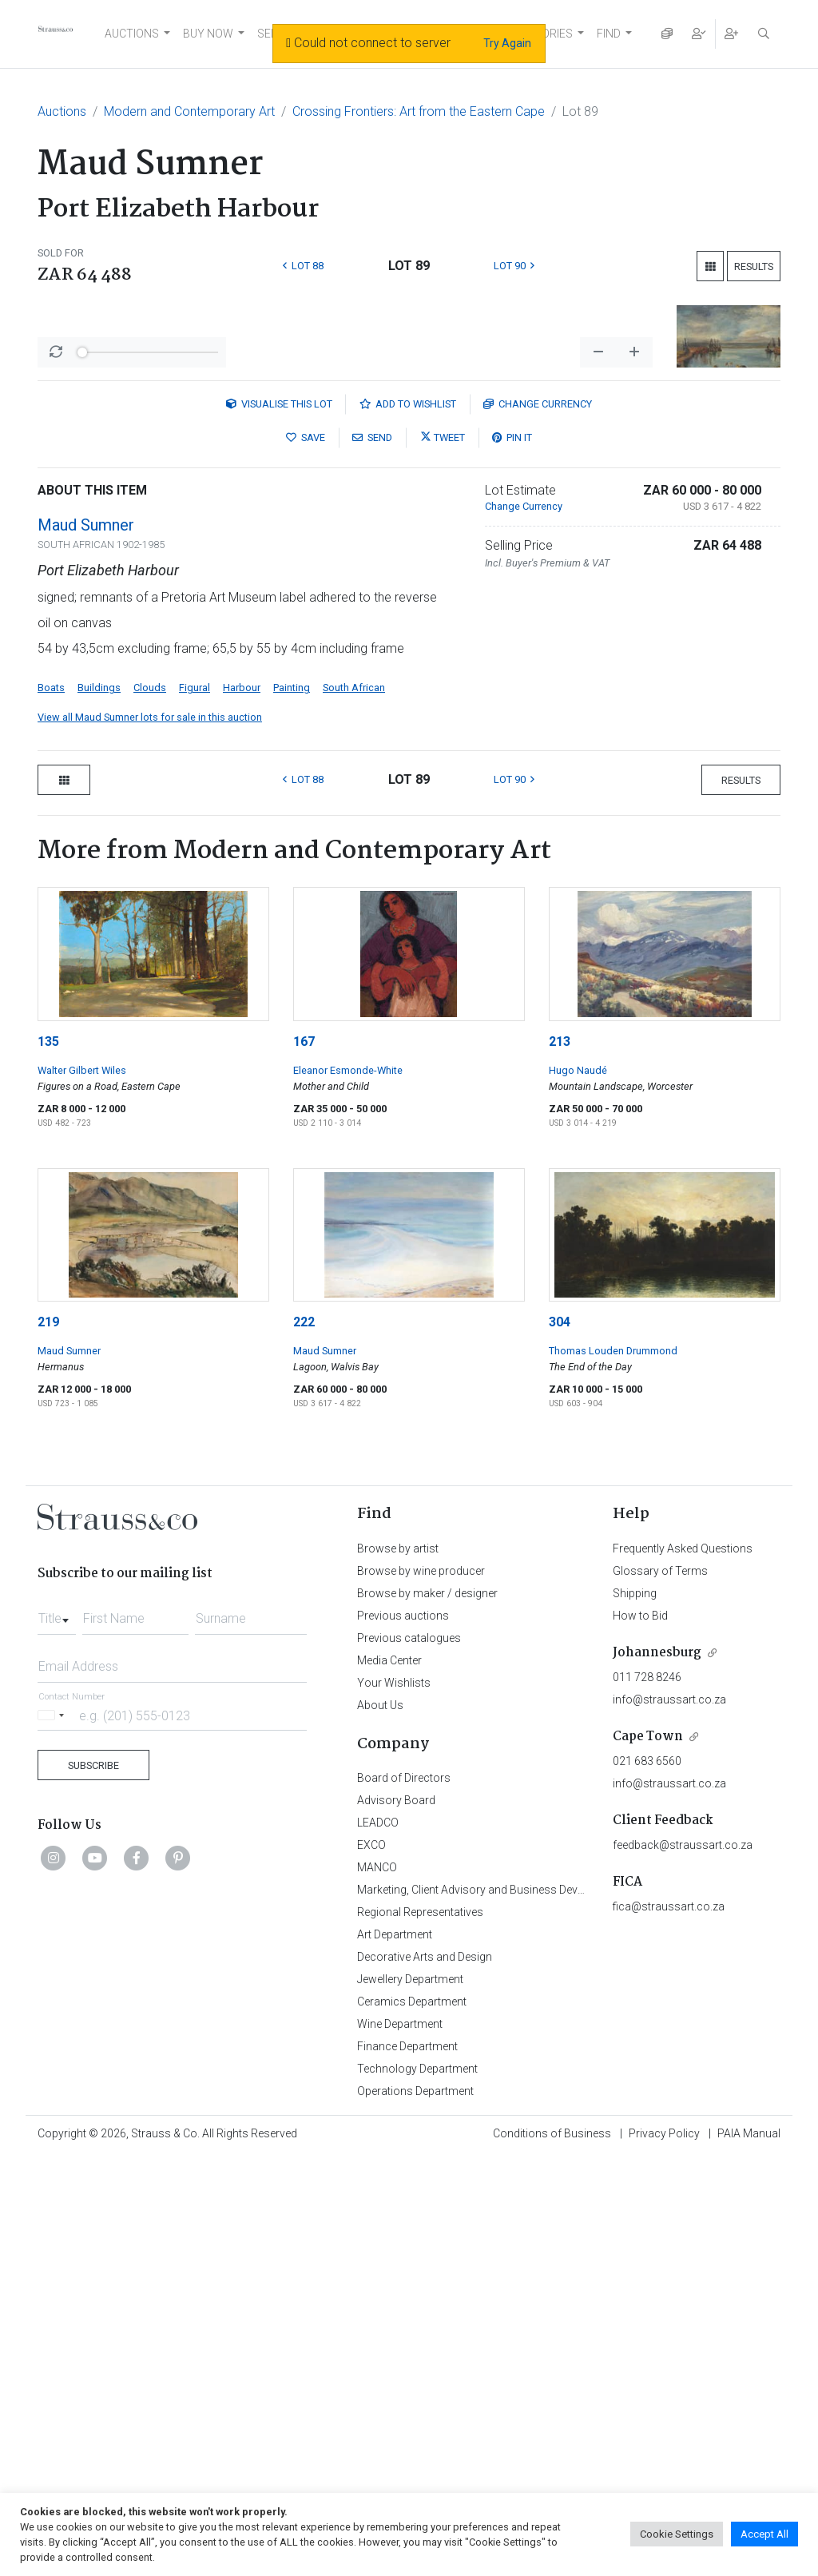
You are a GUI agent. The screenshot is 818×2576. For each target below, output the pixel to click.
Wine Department (400, 2442)
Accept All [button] (764, 2534)
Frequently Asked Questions (682, 1967)
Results (753, 266)
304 (559, 1740)
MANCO (377, 2286)
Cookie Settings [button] (676, 2534)
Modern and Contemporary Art (189, 111)
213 (559, 1460)
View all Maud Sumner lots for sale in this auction (150, 1136)
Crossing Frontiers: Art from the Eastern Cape (418, 111)
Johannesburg (657, 2071)
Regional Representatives (420, 2330)
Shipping (635, 2012)
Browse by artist (398, 1967)
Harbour (241, 1106)
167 (304, 1460)
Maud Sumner (86, 943)
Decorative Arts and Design (424, 2375)
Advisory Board (396, 2218)
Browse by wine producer (421, 1989)
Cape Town (648, 2155)
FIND (609, 33)
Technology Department (417, 2487)
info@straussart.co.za (669, 2118)
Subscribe (93, 2184)
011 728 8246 (647, 2095)
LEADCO (378, 2241)
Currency (537, 823)
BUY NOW (208, 33)
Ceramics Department (412, 2420)
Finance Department (407, 2465)
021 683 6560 (647, 2179)
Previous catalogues (409, 2056)
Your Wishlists (394, 2101)
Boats (51, 1106)
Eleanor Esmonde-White (348, 1489)
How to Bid (640, 2034)
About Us (380, 2123)
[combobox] (57, 2032)
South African (354, 1106)
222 (304, 1740)
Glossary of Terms (660, 1989)
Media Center (389, 2079)
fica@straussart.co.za (669, 2325)
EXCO (371, 2263)
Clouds (149, 1106)
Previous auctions (403, 2034)
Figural (194, 1106)
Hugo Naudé (578, 1489)
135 (48, 1460)
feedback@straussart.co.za (682, 2263)
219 (48, 1740)
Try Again (507, 43)
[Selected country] (53, 2134)
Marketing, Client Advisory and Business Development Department (521, 2308)
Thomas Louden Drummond (613, 1769)
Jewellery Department (410, 2397)
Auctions (62, 111)
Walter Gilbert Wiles (82, 1489)
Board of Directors (404, 2196)
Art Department (394, 2353)
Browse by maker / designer (427, 2012)
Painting (291, 1106)
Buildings (99, 1106)
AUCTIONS (132, 33)
